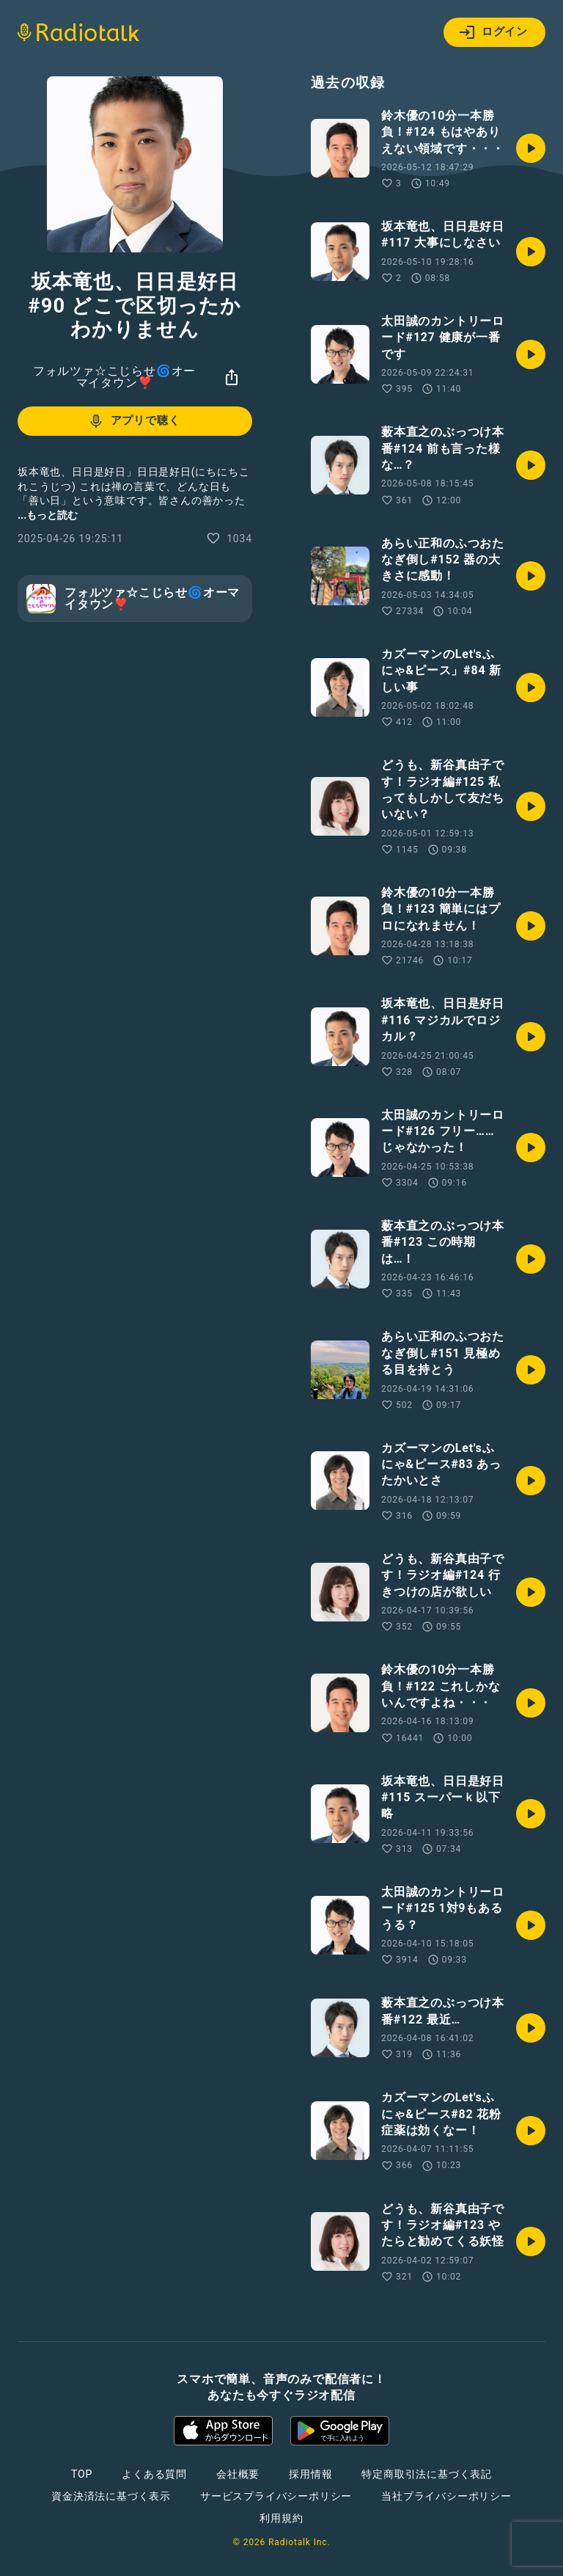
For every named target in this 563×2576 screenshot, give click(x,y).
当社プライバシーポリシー (446, 2496)
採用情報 (310, 2474)
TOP (81, 2474)
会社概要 (238, 2474)
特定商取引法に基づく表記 (426, 2474)
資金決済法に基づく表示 (111, 2496)
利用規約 (281, 2518)
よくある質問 (154, 2474)
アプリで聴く (133, 421)
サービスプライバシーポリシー (276, 2496)
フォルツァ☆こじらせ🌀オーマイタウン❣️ (114, 377)
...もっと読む (48, 515)
